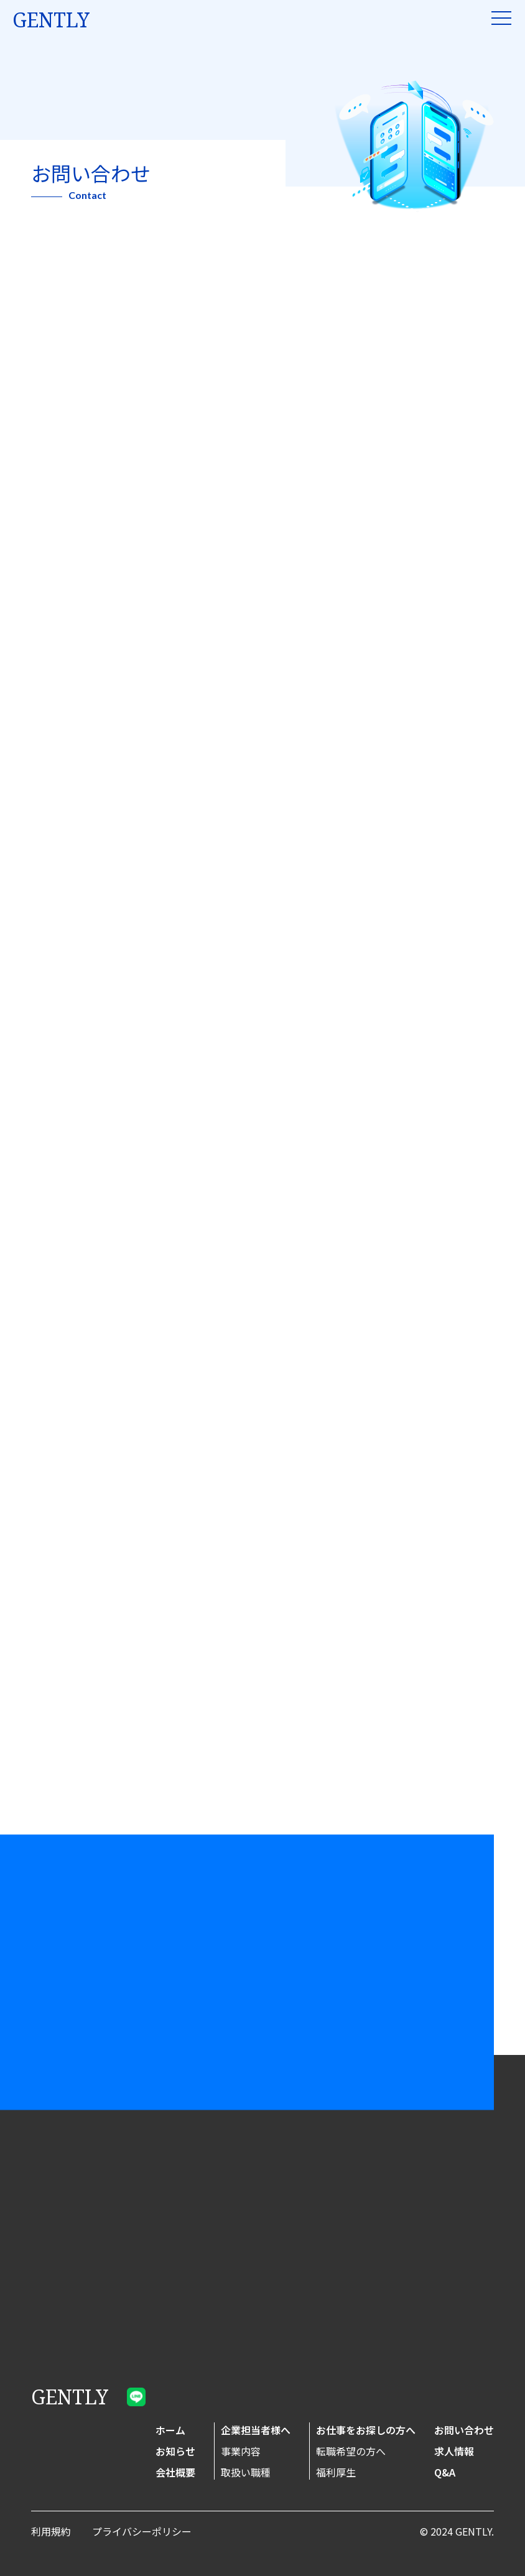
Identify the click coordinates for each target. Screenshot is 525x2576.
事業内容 (241, 2451)
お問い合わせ (464, 2429)
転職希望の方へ (351, 2451)
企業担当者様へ (255, 2429)
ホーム (170, 2429)
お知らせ (175, 2451)
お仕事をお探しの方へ (366, 2429)
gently (51, 19)
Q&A (444, 2472)
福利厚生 (336, 2472)
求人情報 (454, 2451)
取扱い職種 (246, 2472)
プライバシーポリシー (142, 2531)
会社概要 (175, 2472)
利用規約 (51, 2531)
